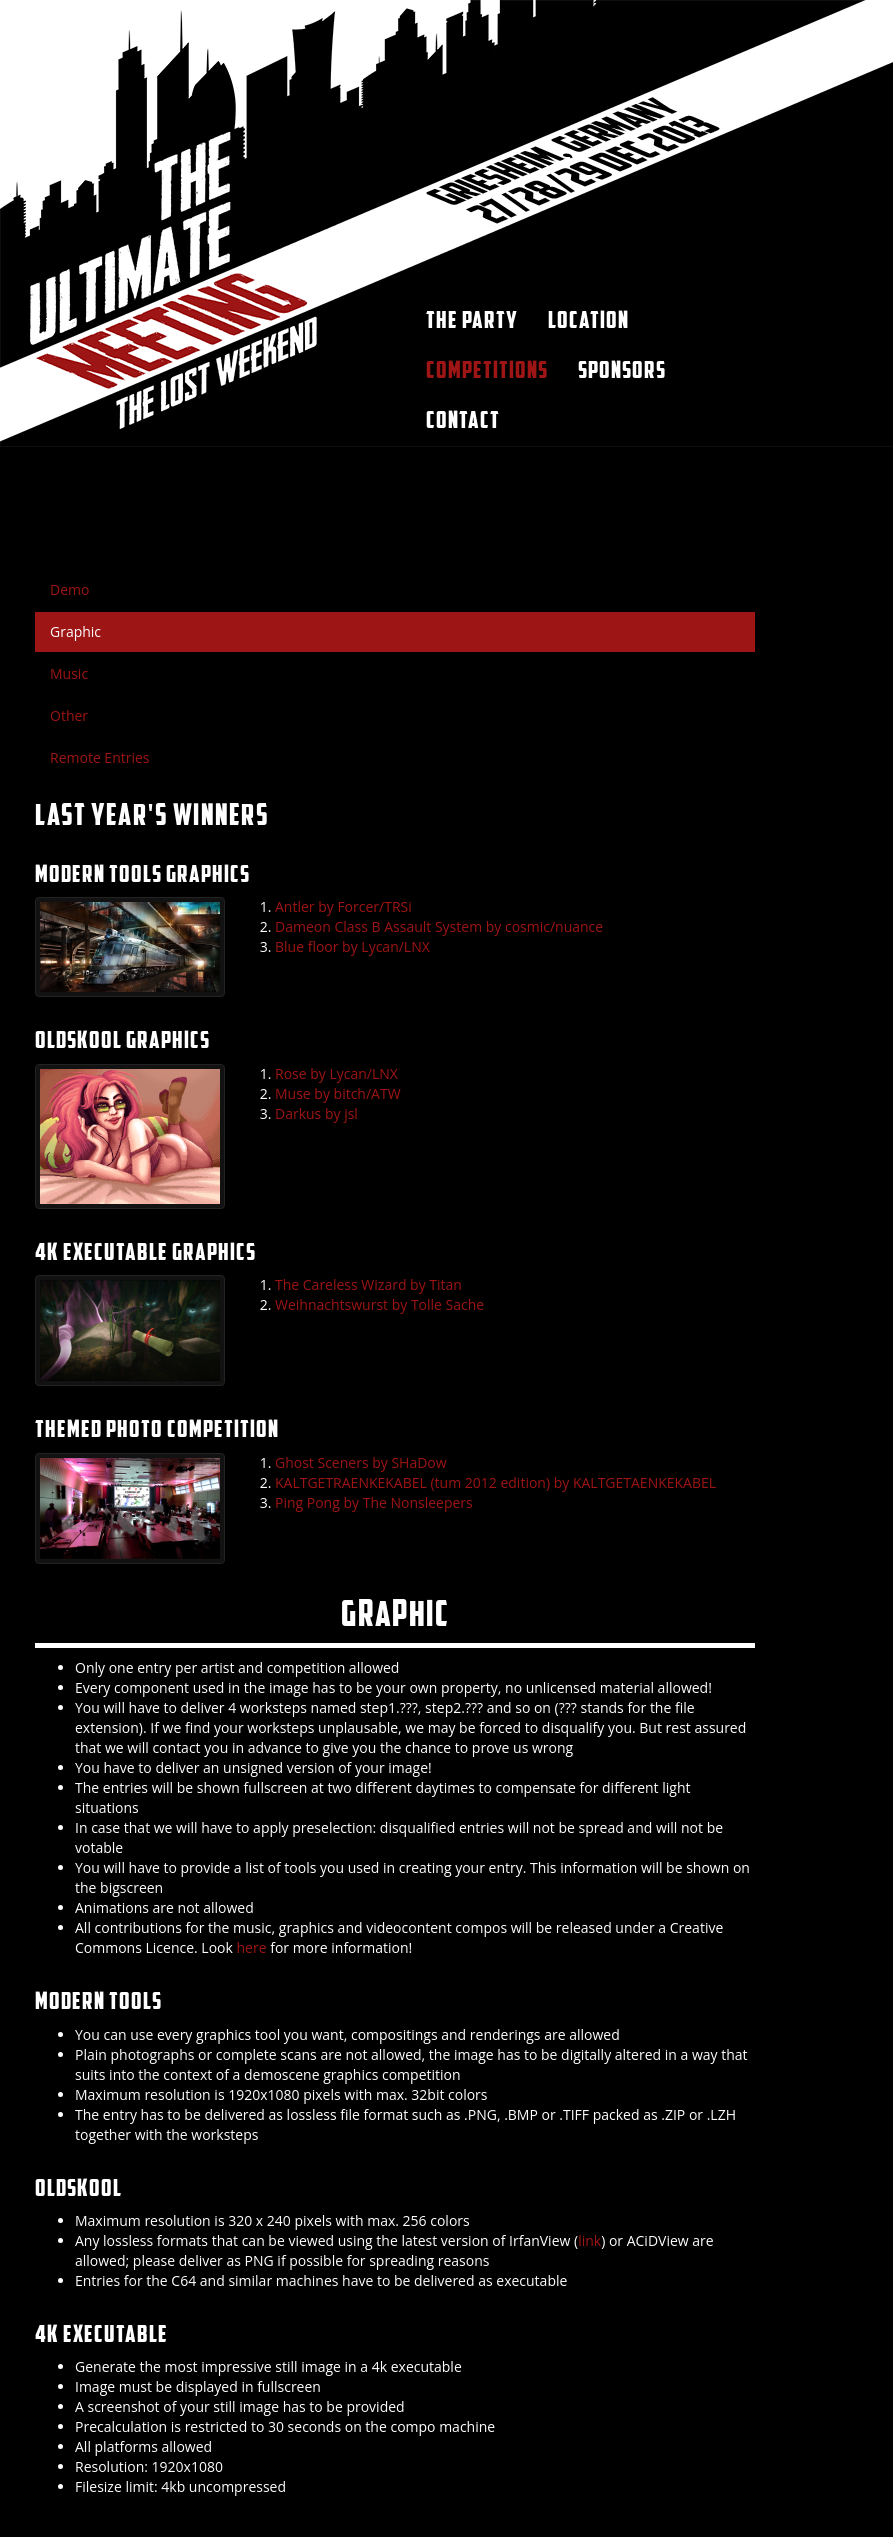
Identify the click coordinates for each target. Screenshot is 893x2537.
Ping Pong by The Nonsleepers (374, 1502)
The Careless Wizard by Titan (368, 1284)
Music (69, 673)
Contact (463, 419)
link (589, 2240)
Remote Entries (100, 757)
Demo (69, 589)
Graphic (75, 631)
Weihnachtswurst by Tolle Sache (379, 1304)
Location (588, 319)
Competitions (487, 369)
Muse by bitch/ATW (338, 1093)
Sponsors (622, 369)
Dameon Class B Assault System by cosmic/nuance (439, 926)
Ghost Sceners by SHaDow (361, 1462)
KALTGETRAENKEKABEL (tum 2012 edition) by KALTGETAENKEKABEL (495, 1482)
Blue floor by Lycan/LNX (352, 946)
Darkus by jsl (316, 1113)
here (252, 1947)
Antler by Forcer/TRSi (343, 906)
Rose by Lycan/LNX (336, 1073)
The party (472, 319)
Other (69, 715)
